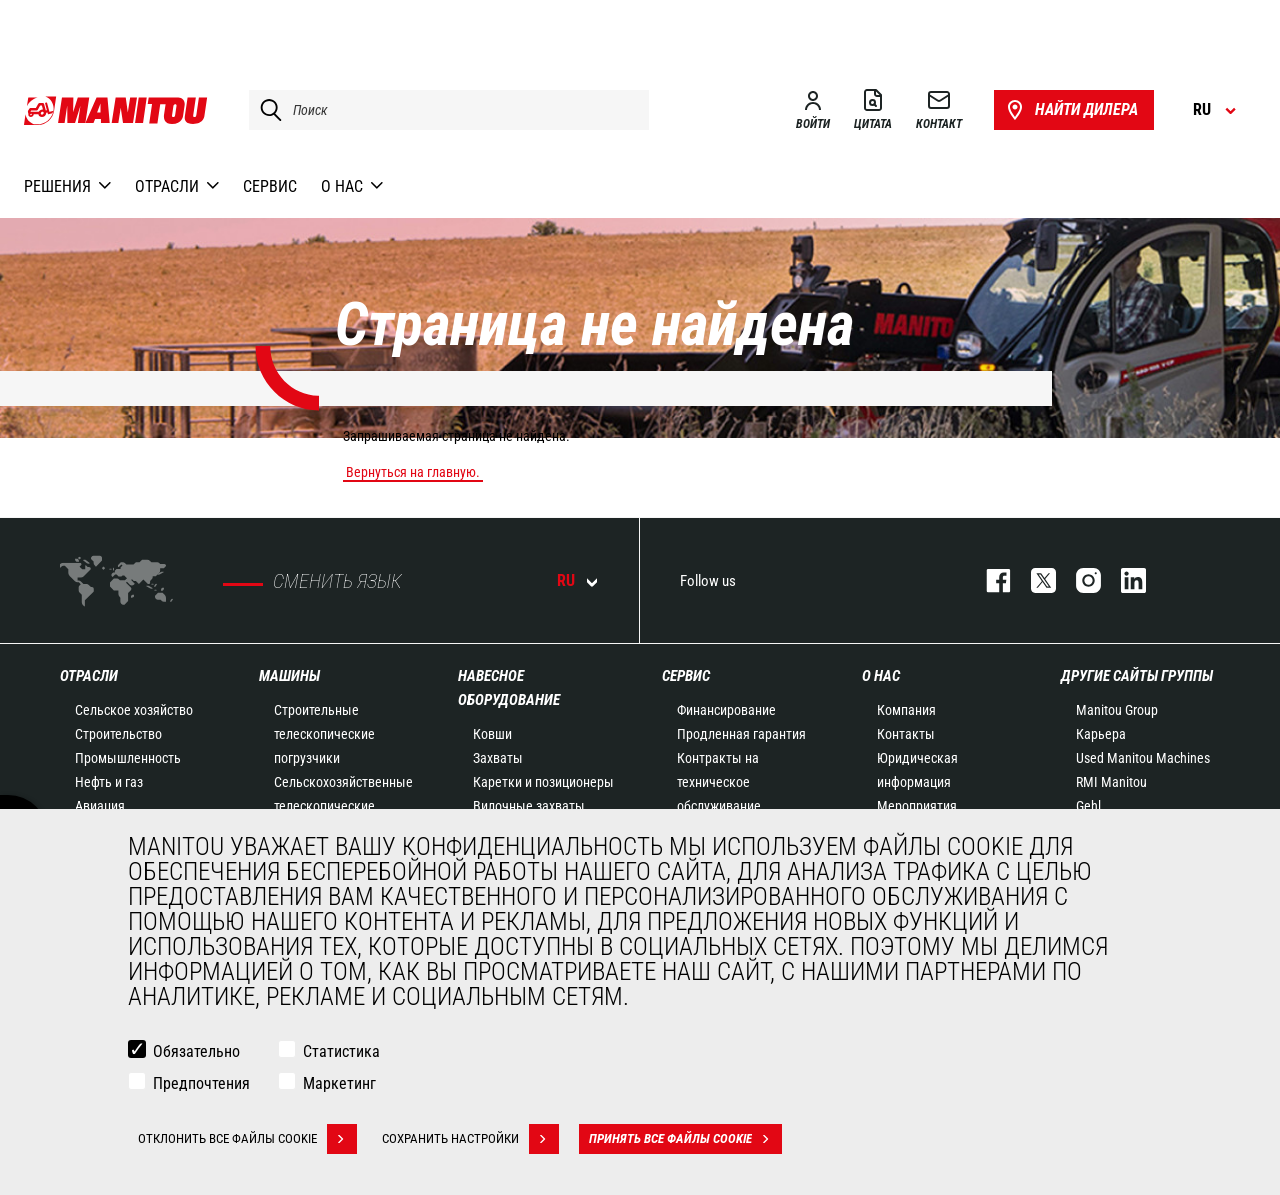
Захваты (498, 758)
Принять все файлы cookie (685, 1139)
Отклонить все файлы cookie (247, 1139)
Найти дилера (1070, 110)
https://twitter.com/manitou (1033, 580)
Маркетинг (339, 1083)
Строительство (118, 734)
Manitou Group (1117, 710)
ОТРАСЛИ (89, 676)
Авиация (100, 806)
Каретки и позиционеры (543, 782)
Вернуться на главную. (413, 472)
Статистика (341, 1051)
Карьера (1101, 734)
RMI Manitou (1111, 782)
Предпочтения (201, 1083)
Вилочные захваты (529, 806)
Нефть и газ (109, 782)
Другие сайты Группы (1137, 676)
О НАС (881, 676)
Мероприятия (917, 806)
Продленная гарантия (741, 734)
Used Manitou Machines (1143, 758)
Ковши (492, 734)
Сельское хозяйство (134, 710)
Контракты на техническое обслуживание (719, 782)
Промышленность (128, 758)
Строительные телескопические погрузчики (324, 734)
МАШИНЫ (289, 676)
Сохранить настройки (470, 1139)
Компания (906, 710)
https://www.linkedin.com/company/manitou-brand (1123, 580)
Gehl (1088, 806)
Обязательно (196, 1051)
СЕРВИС (686, 676)
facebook (988, 580)
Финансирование (726, 710)
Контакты (906, 734)
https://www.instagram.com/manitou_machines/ (1078, 580)
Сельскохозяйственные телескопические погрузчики (343, 806)
